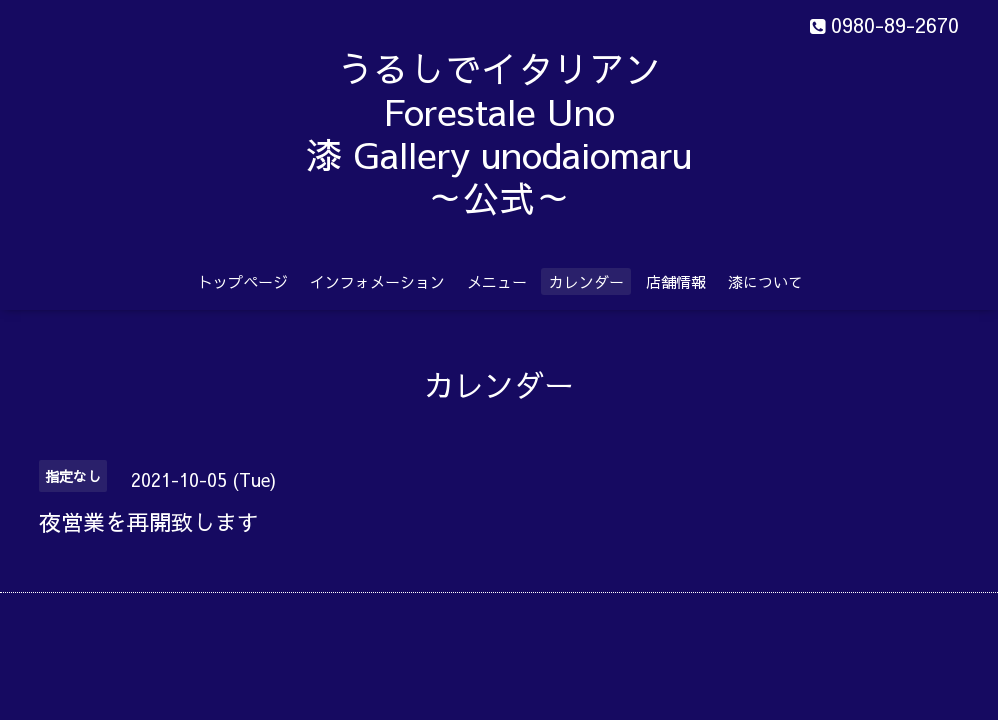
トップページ (243, 281)
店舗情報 (676, 281)
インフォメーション (377, 281)
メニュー (497, 281)
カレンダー (586, 281)
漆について (765, 281)
